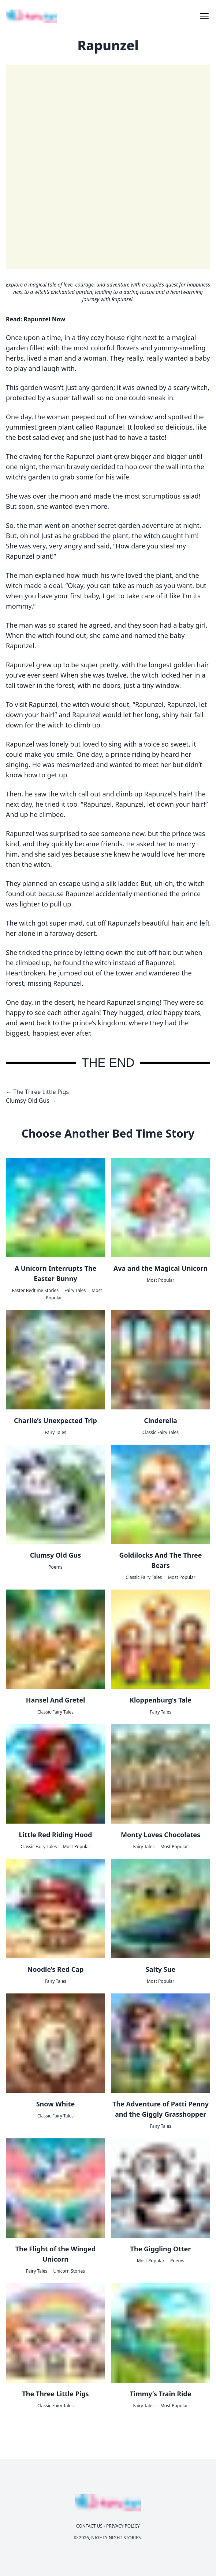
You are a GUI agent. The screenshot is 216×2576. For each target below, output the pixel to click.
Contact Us (89, 2526)
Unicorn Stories (69, 2271)
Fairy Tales (75, 1290)
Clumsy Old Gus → (31, 1101)
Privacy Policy (123, 2526)
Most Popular (160, 1280)
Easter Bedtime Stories (35, 1290)
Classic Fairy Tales (160, 1432)
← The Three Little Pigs (37, 1092)
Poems (55, 1567)
